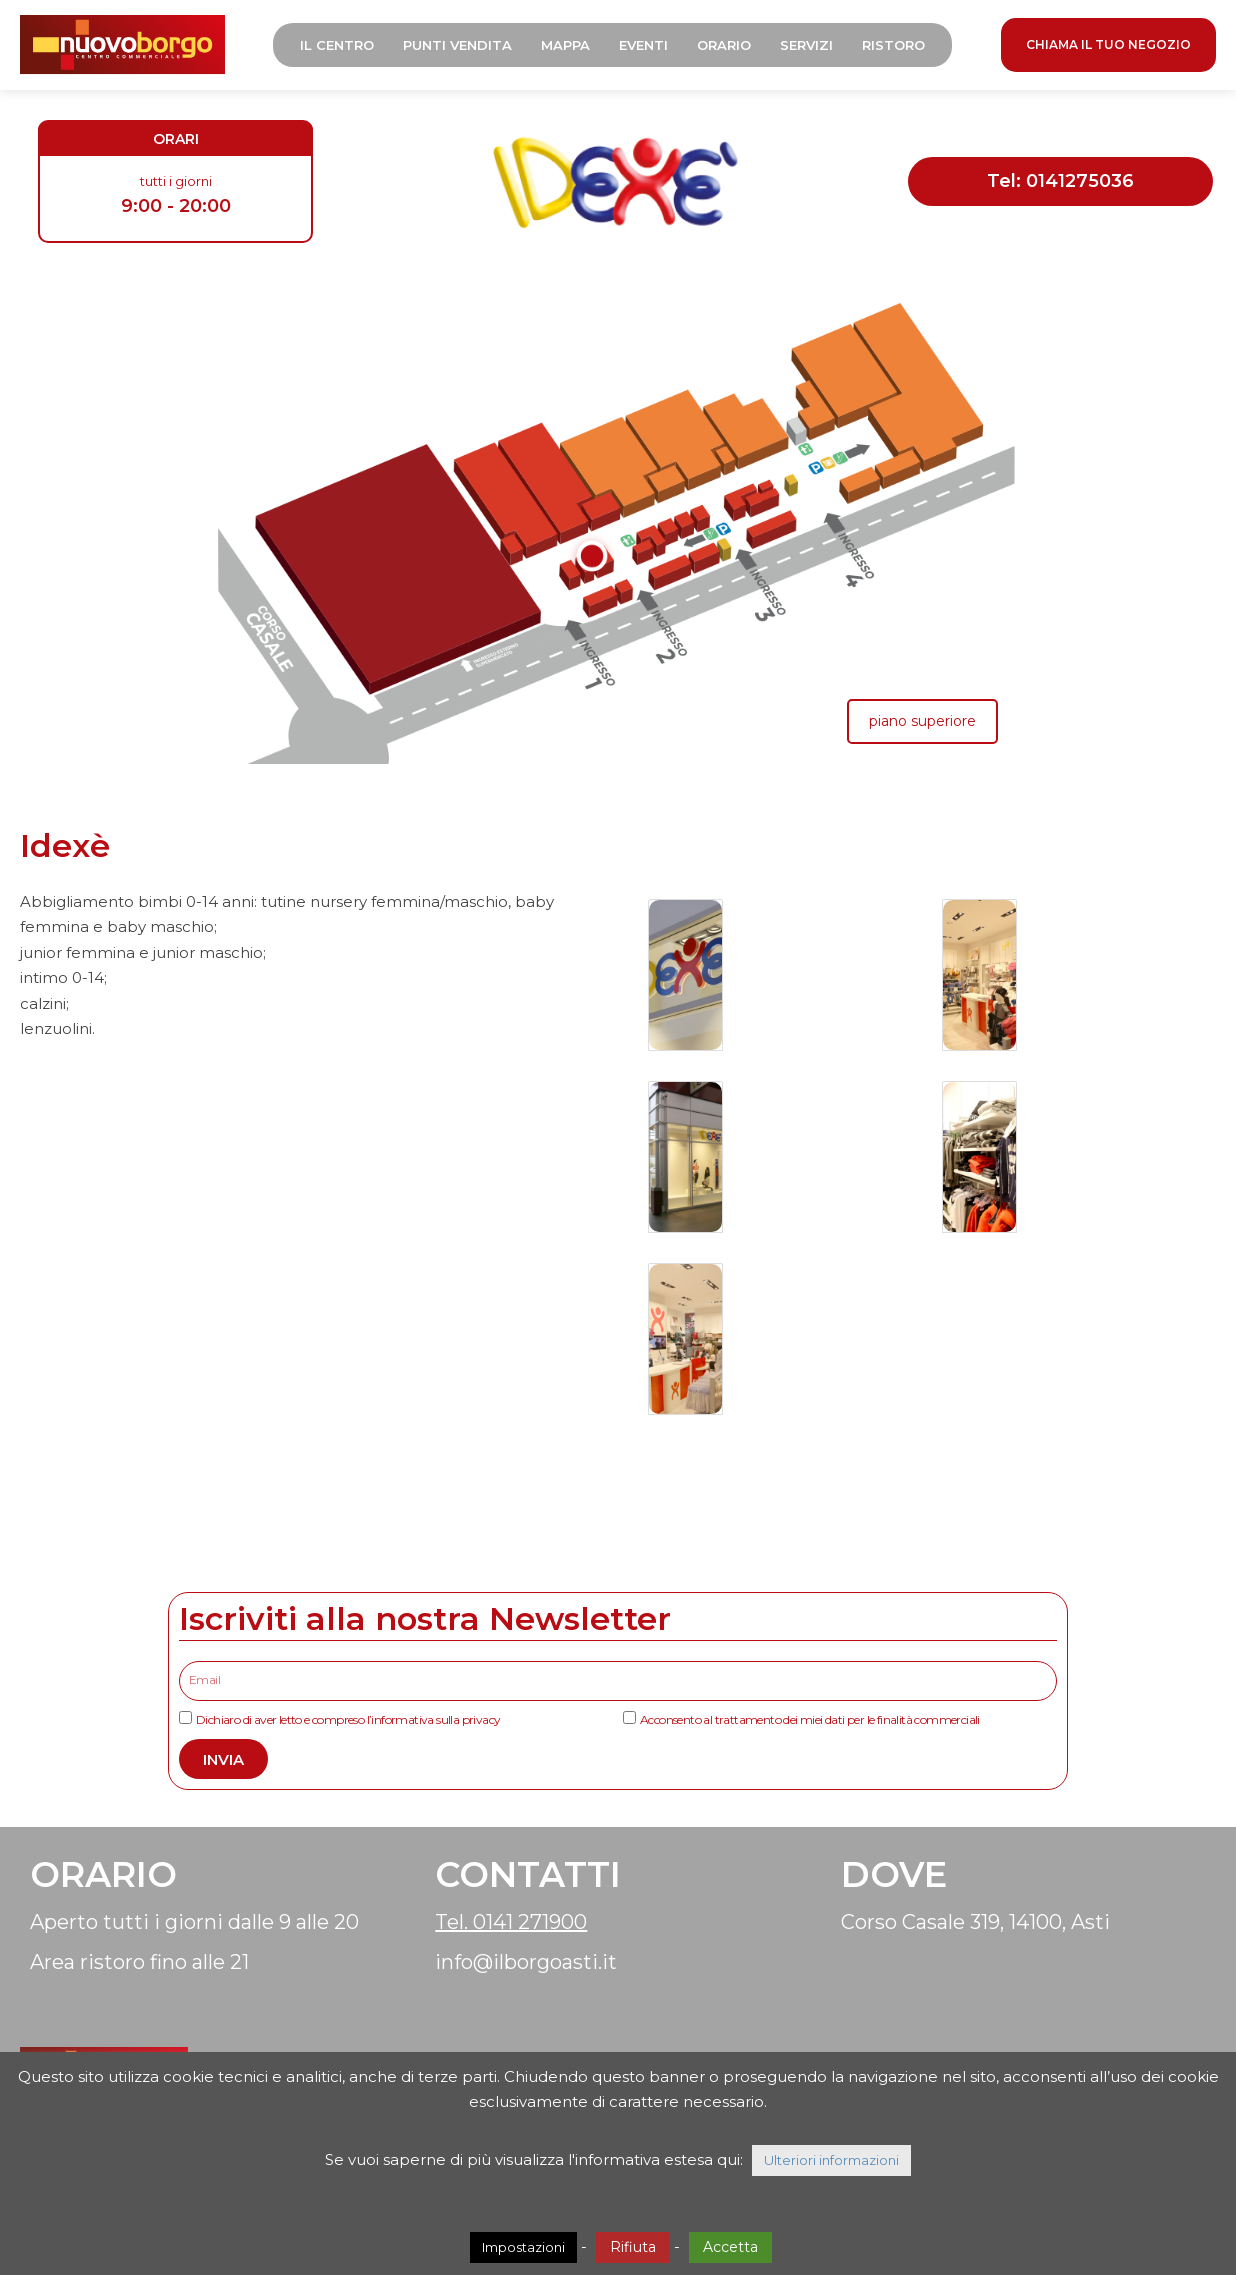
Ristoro (893, 45)
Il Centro (337, 45)
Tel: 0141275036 (1060, 181)
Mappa (565, 45)
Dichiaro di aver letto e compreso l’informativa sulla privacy (348, 1719)
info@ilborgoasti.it (526, 1962)
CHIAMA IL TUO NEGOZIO (1108, 44)
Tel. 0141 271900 (511, 1922)
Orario (724, 45)
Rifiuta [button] (633, 2247)
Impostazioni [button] (523, 2247)
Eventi (643, 45)
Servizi (806, 45)
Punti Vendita (457, 45)
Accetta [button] (730, 2247)
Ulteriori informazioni (831, 2160)
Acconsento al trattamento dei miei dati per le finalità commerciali (810, 1719)
